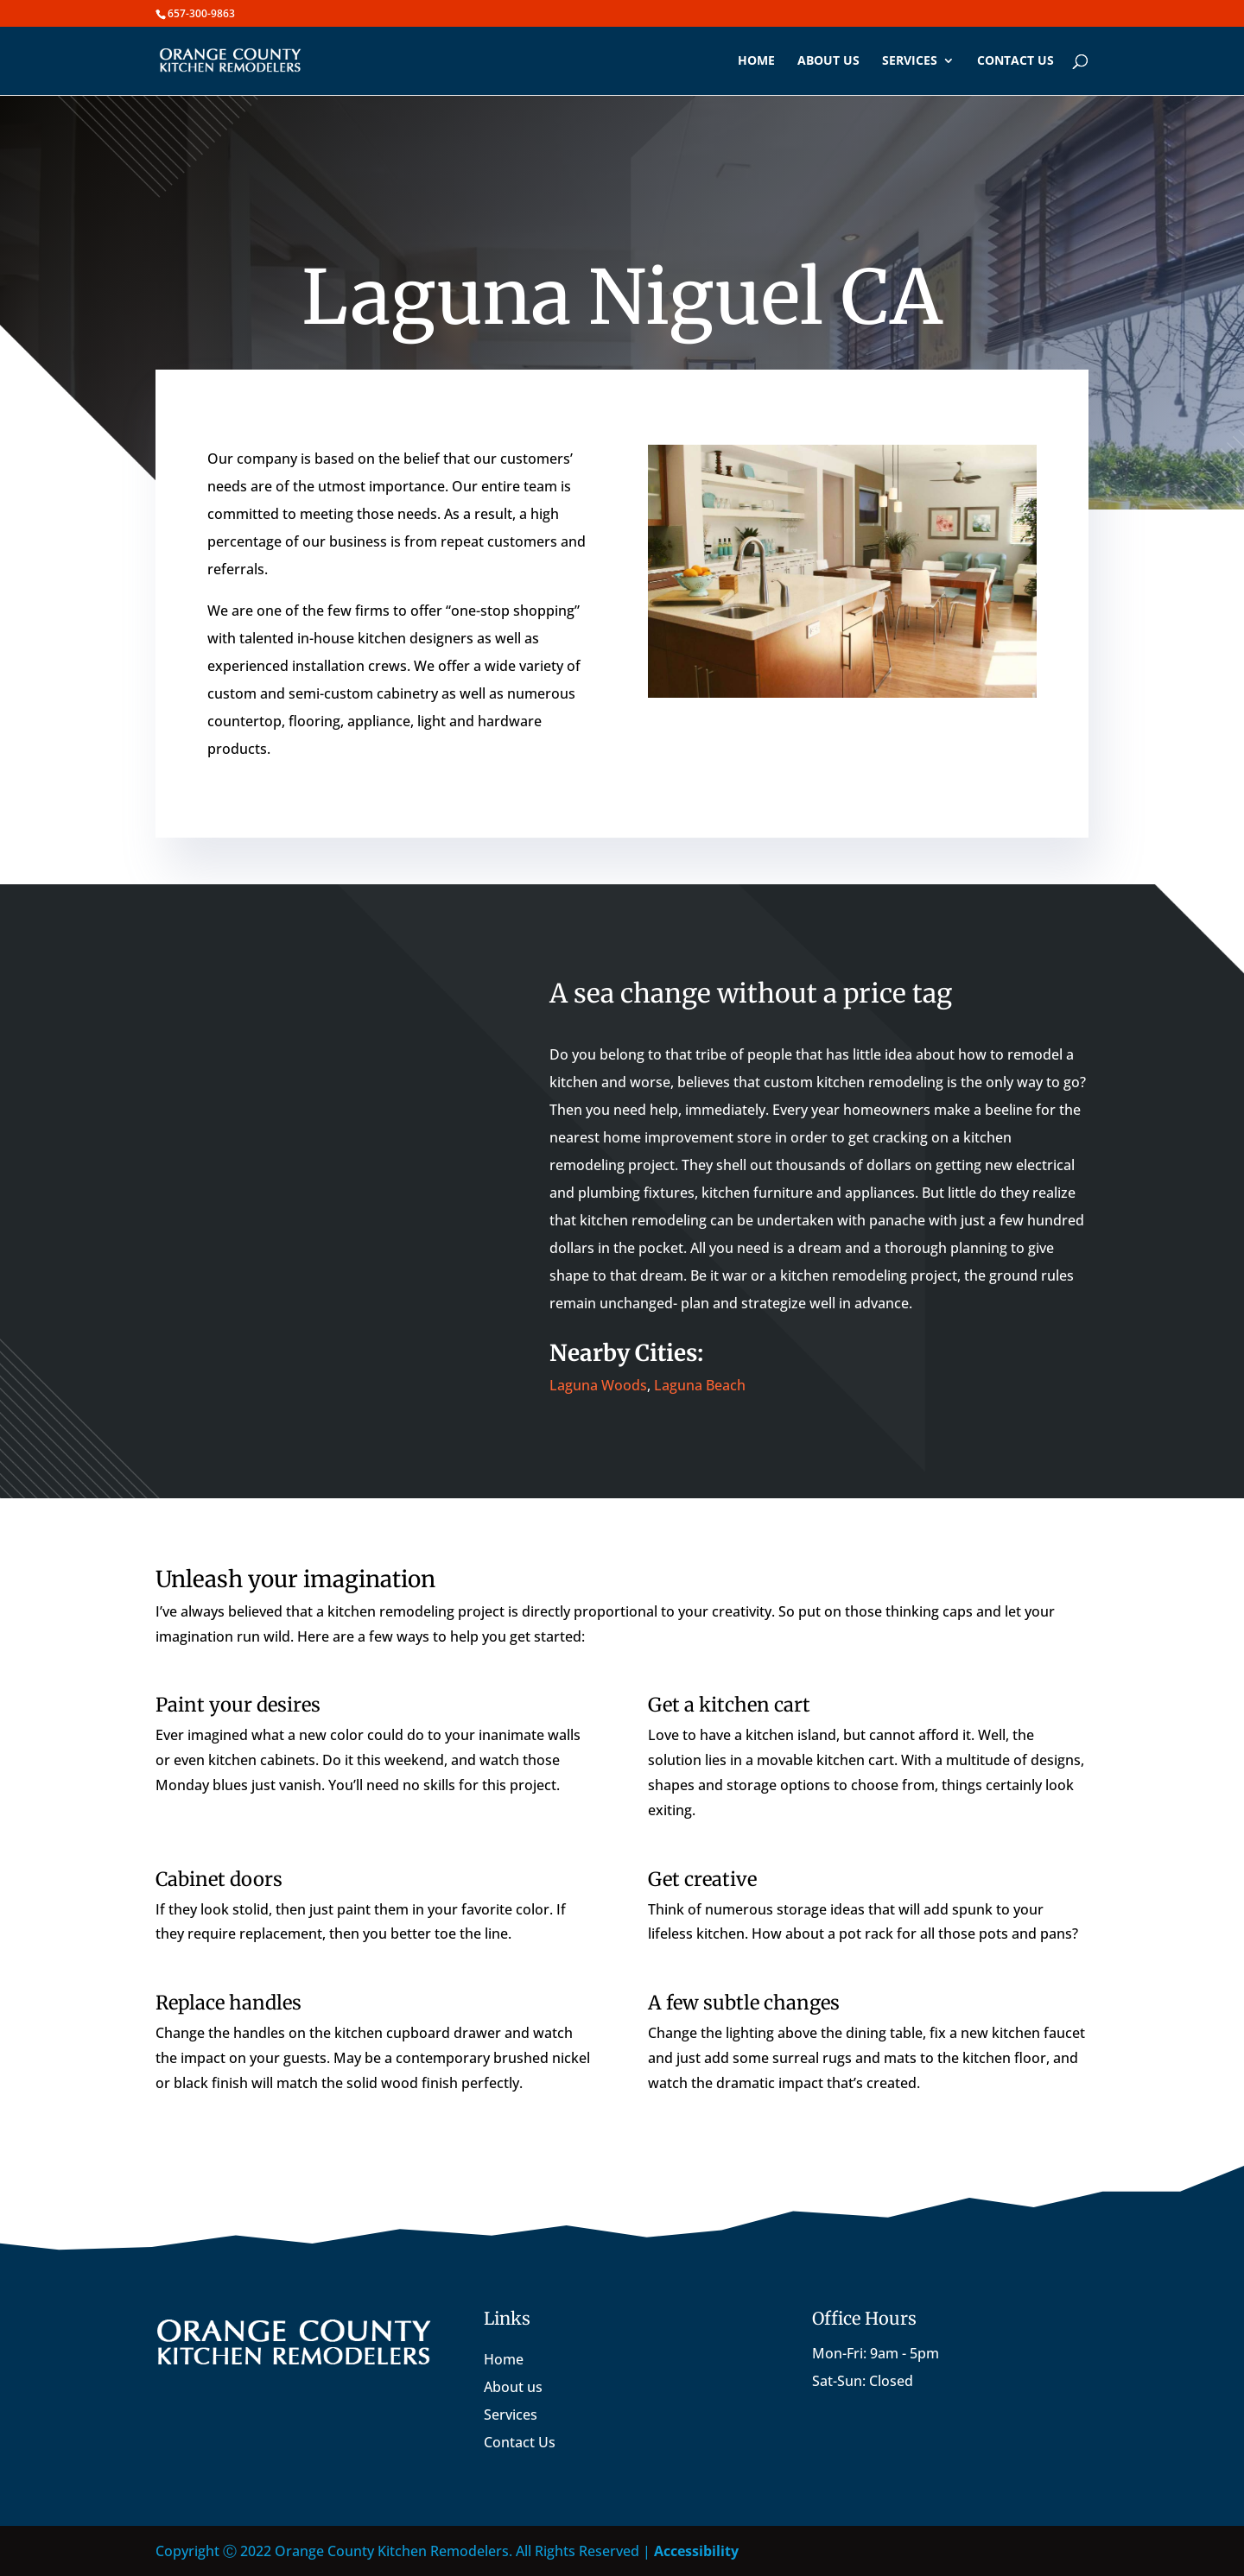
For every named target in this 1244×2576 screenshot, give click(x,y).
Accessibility (696, 2550)
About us (828, 61)
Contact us (1015, 61)
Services (909, 61)
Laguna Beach (700, 1385)
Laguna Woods (598, 1385)
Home (756, 61)
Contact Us (519, 2442)
